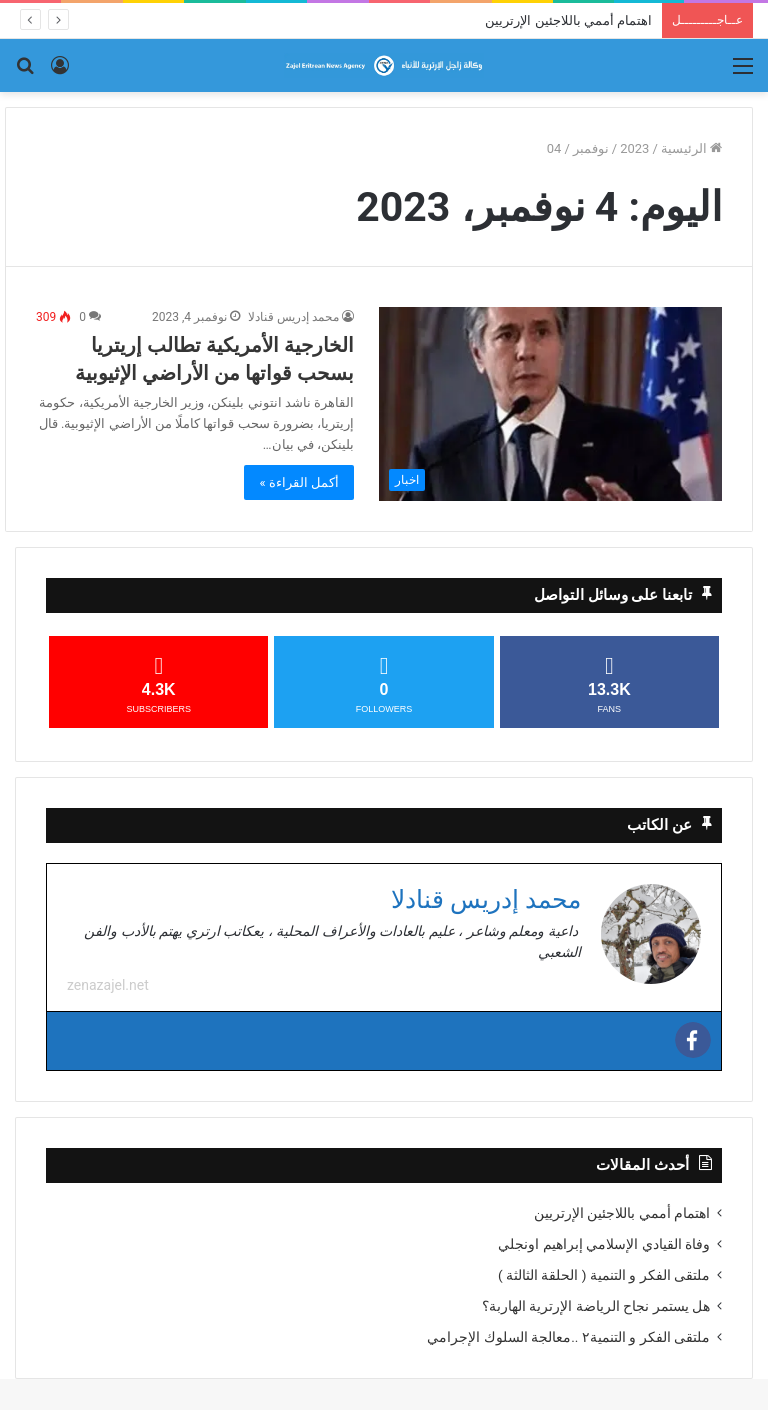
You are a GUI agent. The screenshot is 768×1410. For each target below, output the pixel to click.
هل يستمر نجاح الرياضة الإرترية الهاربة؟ (596, 1307)
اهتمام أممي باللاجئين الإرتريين (568, 20)
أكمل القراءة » (299, 482)
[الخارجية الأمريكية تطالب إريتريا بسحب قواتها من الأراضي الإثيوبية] (550, 403)
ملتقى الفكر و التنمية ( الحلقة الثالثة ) (604, 1276)
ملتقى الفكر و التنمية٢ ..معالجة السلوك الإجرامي (568, 1338)
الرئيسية (691, 148)
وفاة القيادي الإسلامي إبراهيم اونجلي (604, 1245)
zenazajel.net (108, 986)
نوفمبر (591, 148)
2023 (634, 148)
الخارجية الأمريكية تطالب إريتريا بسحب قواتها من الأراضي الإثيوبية (214, 359)
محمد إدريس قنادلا (293, 317)
